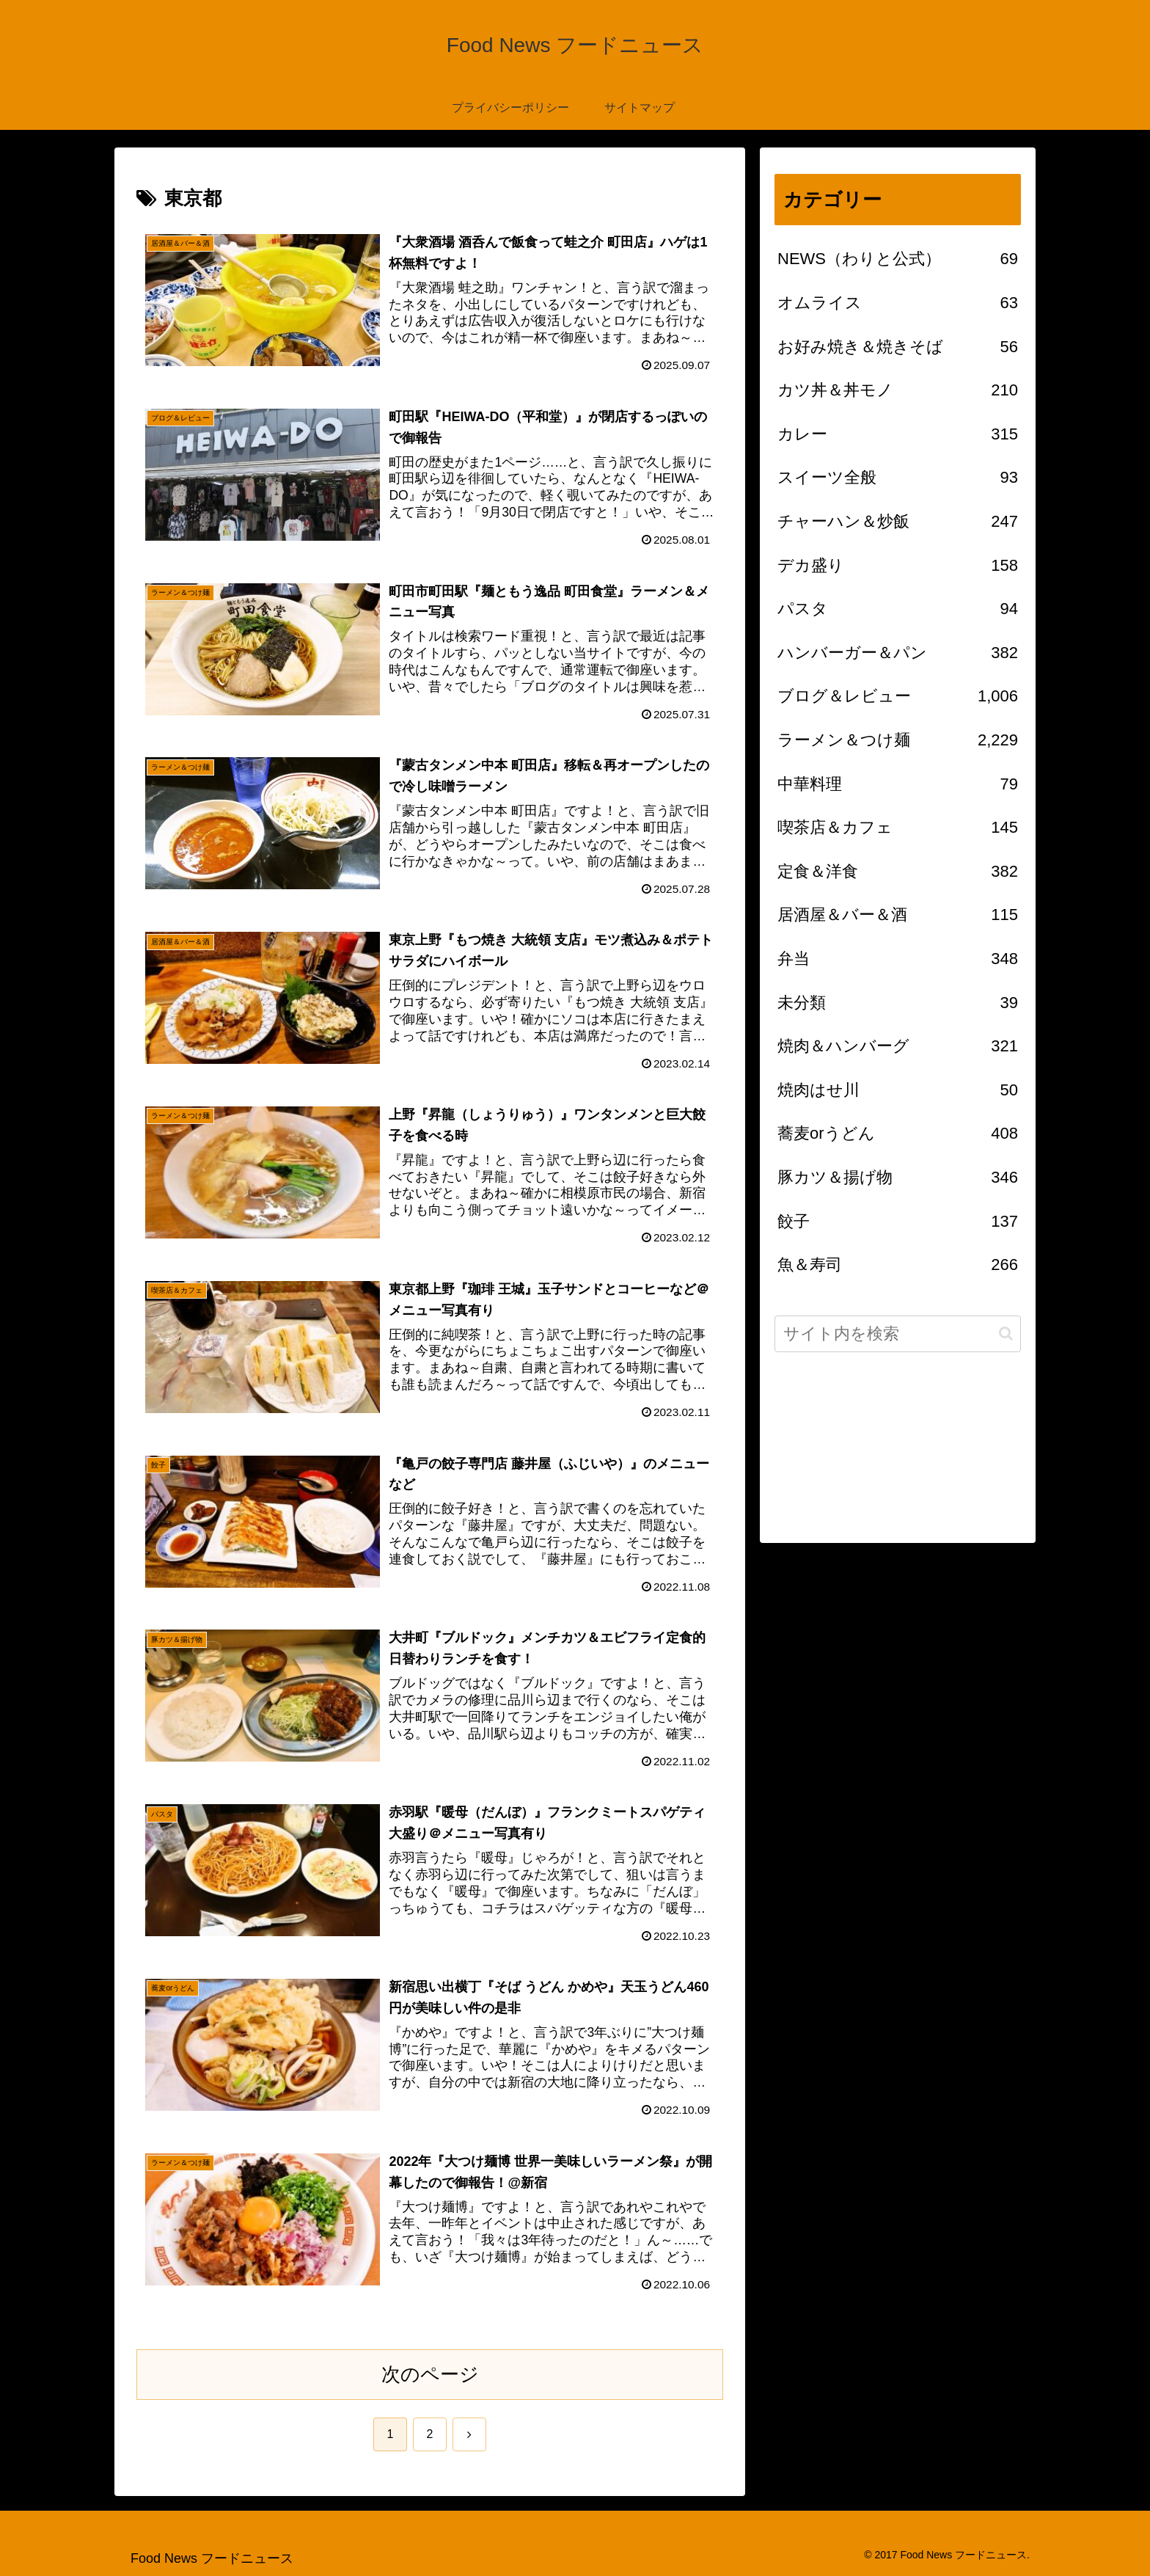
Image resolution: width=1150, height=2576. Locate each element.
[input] (897, 1334)
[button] (1006, 1333)
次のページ (430, 2374)
